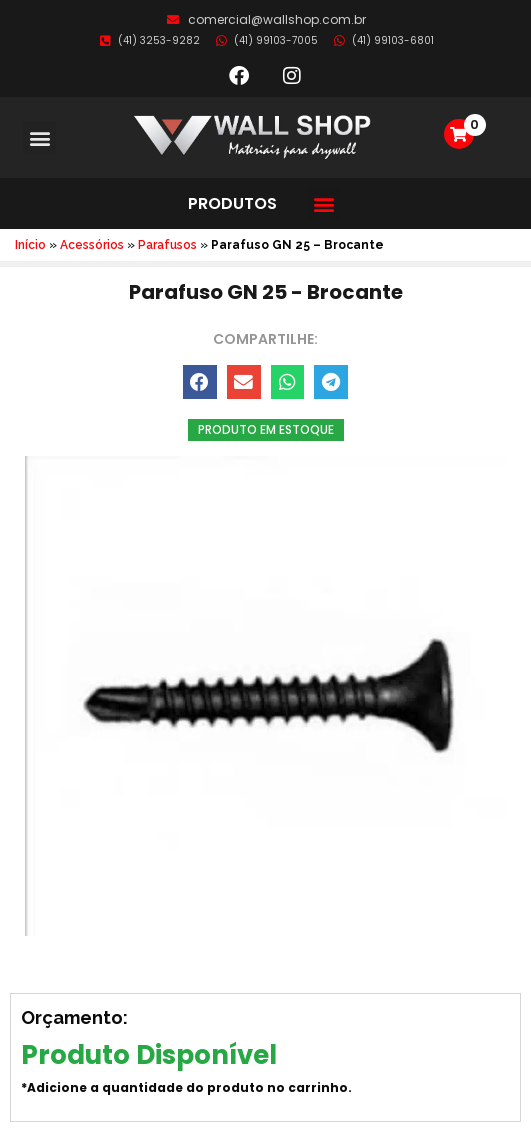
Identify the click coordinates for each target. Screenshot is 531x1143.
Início (30, 245)
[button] (39, 137)
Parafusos (167, 245)
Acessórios (92, 245)
